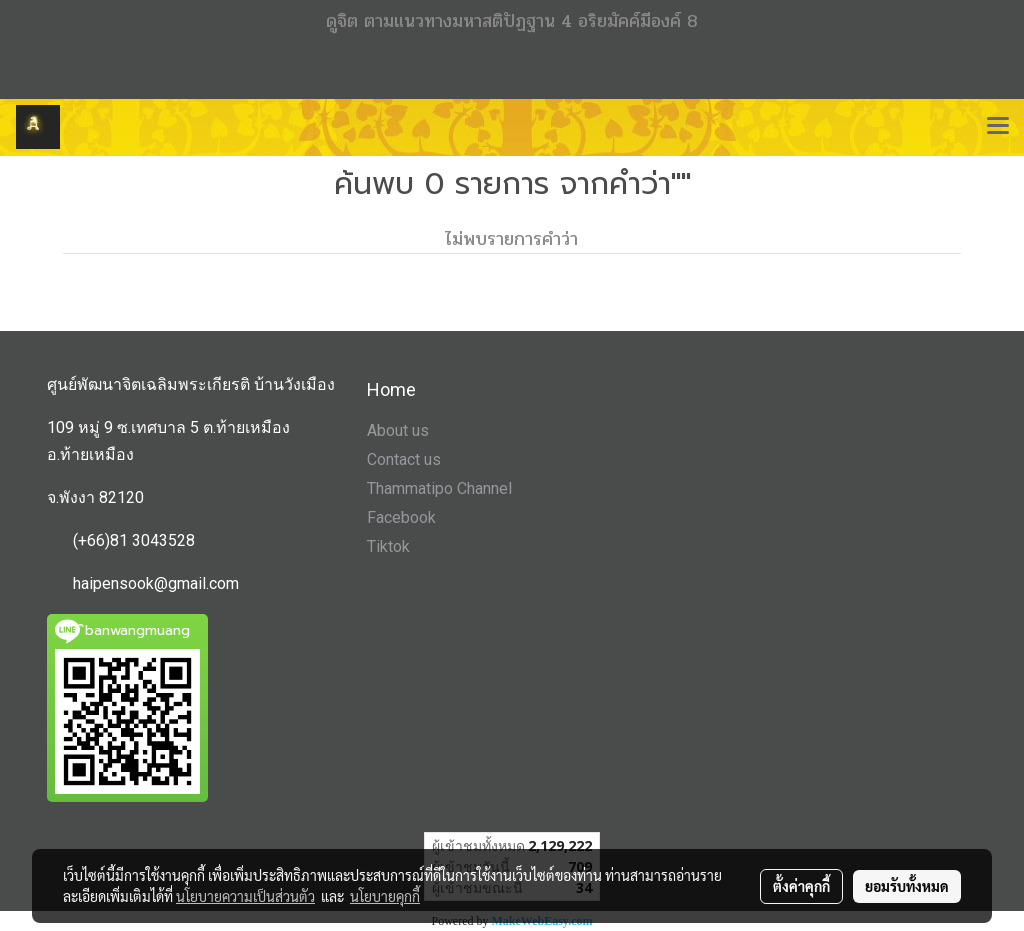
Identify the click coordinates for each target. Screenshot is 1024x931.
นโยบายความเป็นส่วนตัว (245, 896)
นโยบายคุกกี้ (385, 896)
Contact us (404, 459)
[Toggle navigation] (998, 127)
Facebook (401, 517)
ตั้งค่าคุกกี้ (801, 886)
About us (398, 430)
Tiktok (388, 546)
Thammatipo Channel (439, 488)
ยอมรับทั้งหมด (907, 886)
